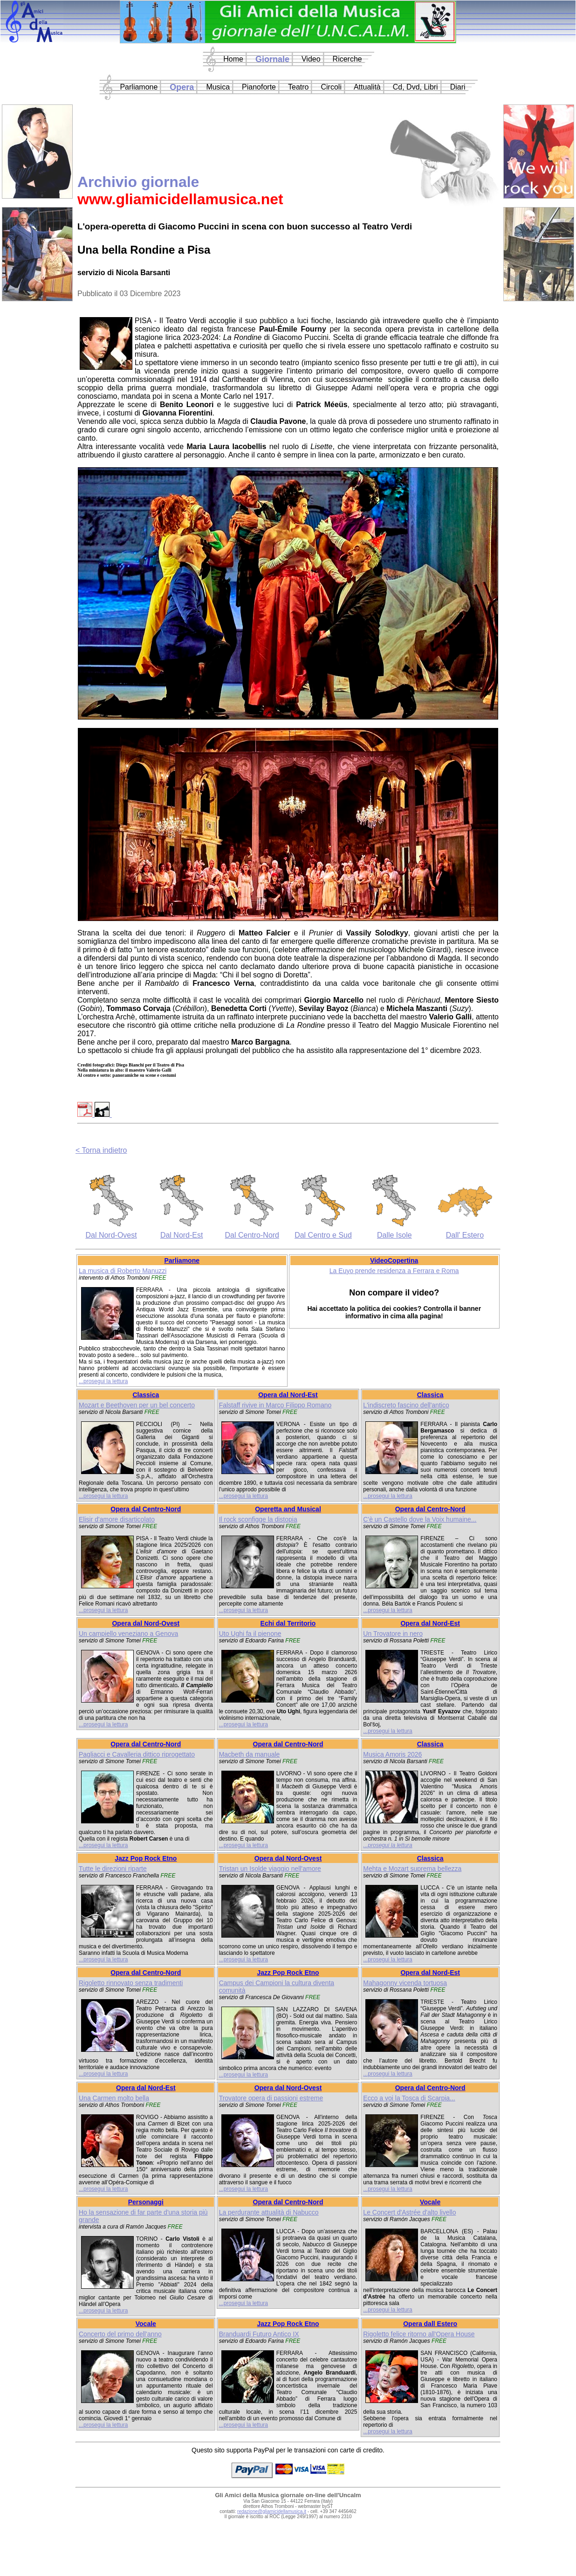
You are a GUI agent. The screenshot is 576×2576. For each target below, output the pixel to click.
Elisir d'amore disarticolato (117, 1519)
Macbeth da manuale (249, 1754)
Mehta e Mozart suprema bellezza (412, 1868)
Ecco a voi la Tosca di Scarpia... (409, 2098)
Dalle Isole (394, 1235)
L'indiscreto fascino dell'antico (406, 1405)
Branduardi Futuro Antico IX (259, 2334)
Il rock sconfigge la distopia (258, 1519)
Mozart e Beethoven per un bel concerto (137, 1405)
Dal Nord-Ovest (111, 1235)
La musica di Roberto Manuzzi (122, 1270)
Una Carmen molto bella (114, 2098)
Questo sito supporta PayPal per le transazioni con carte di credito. (288, 2450)
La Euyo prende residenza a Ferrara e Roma (394, 1270)
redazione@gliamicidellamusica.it (271, 2511)
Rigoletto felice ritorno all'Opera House (418, 2334)
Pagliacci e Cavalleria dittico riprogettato (137, 1754)
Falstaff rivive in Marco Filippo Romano (275, 1405)
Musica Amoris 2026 (392, 1754)
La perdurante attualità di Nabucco (269, 2212)
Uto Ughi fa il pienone (250, 1633)
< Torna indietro (101, 1150)
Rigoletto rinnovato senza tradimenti (131, 1983)
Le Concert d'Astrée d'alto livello (409, 2212)
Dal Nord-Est (181, 1235)
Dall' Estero (465, 1235)
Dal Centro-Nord (252, 1235)
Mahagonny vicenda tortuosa (405, 1983)
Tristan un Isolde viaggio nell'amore (270, 1868)
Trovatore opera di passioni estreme (271, 2098)
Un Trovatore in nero (393, 1633)
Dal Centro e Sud (323, 1235)
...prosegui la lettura (103, 1381)
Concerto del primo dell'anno (120, 2334)
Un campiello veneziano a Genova (128, 1633)
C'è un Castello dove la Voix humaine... (419, 1519)
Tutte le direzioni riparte (113, 1868)
